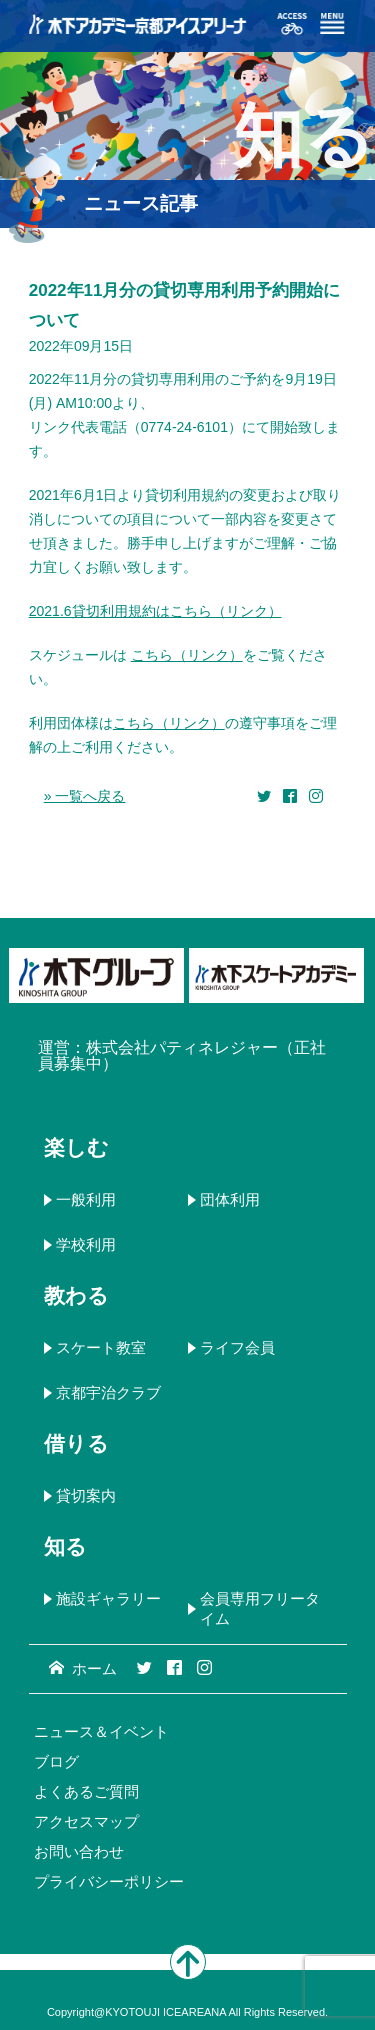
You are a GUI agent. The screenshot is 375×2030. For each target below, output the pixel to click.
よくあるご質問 (86, 1791)
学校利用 (86, 1244)
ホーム (83, 1668)
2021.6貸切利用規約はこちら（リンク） (155, 611)
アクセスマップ (86, 1821)
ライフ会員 (237, 1347)
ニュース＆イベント (101, 1731)
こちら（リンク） (187, 655)
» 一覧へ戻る (85, 796)
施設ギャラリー (108, 1598)
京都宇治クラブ (108, 1392)
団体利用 (230, 1199)
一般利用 (86, 1199)
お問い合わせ (79, 1851)
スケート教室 (101, 1347)
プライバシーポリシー (109, 1881)
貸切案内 (86, 1495)
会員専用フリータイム (260, 1608)
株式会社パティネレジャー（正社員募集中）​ (182, 1055)
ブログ (56, 1761)
